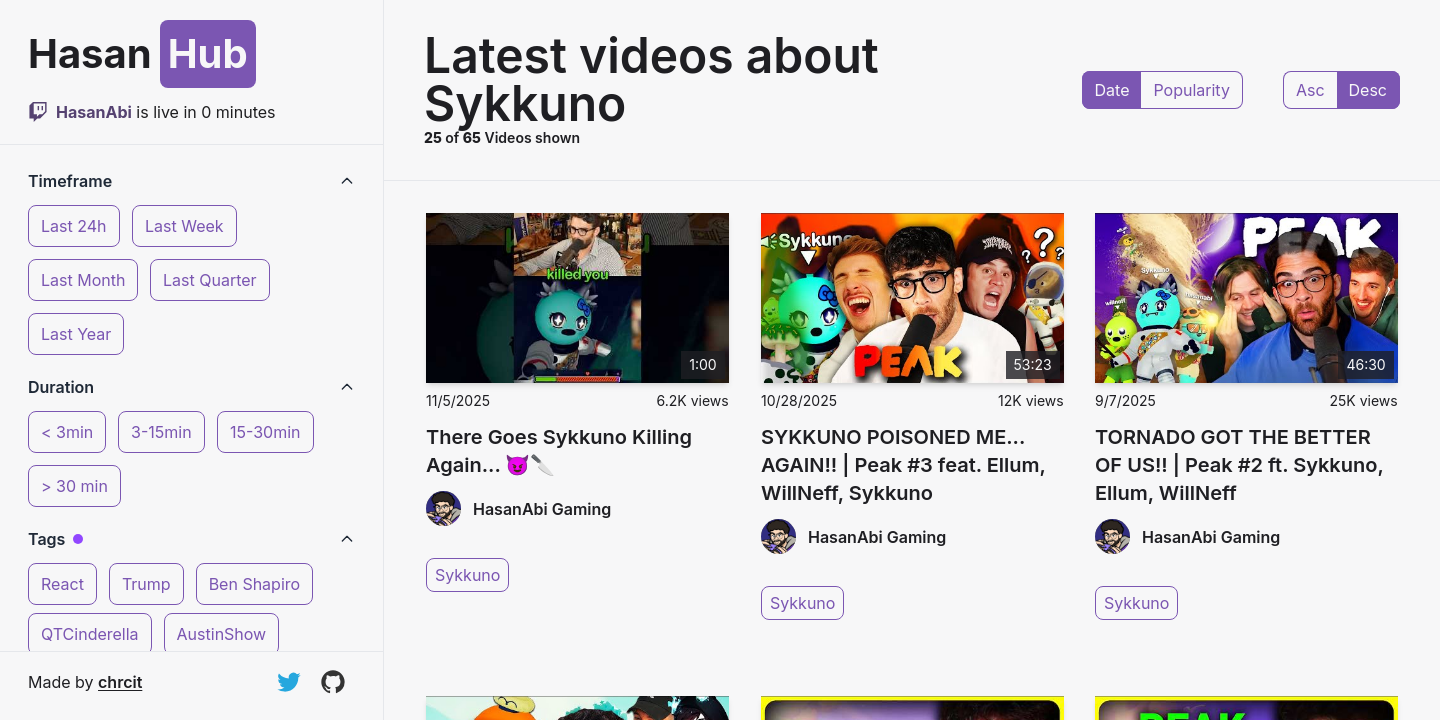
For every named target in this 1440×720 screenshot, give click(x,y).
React (62, 584)
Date (1112, 90)
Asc (1310, 90)
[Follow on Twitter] (289, 682)
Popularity (1191, 90)
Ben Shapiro (254, 584)
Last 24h (74, 226)
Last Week (184, 226)
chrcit (120, 682)
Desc (1368, 90)
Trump (146, 584)
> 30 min (74, 486)
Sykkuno (467, 575)
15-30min (265, 432)
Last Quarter (210, 280)
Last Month (83, 280)
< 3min (67, 432)
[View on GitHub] (333, 682)
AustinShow (222, 634)
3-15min (161, 432)
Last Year (76, 334)
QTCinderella (90, 634)
